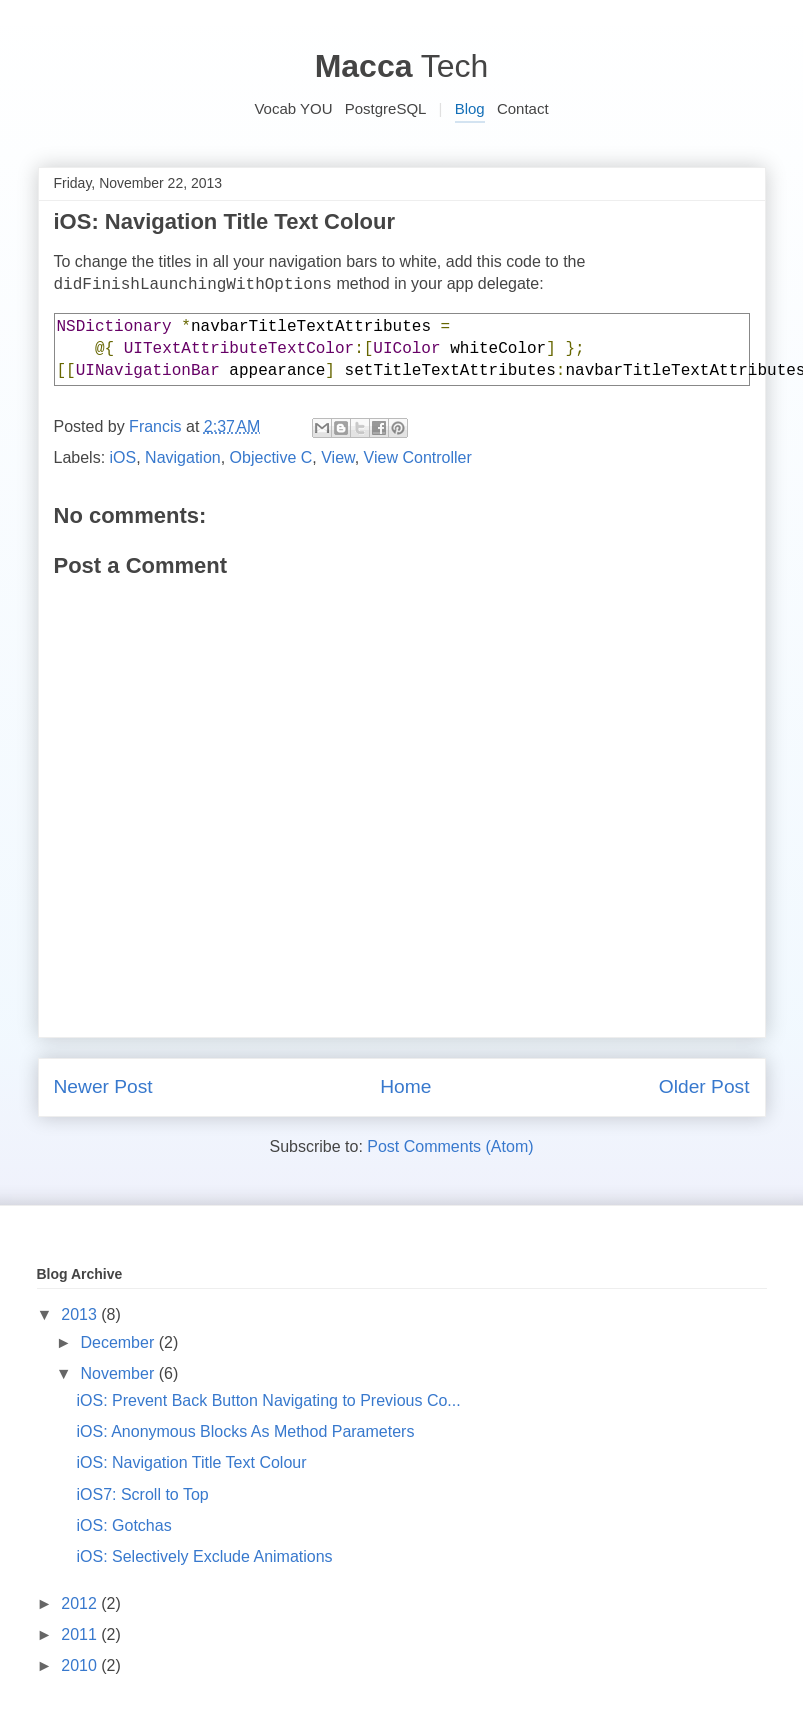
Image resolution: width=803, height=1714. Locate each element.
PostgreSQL (386, 108)
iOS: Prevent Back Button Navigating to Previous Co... (268, 1400)
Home (405, 1086)
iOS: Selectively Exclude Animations (204, 1556)
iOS (123, 457)
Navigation (183, 457)
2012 (81, 1603)
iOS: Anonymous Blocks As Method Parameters (245, 1431)
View (338, 457)
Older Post (704, 1086)
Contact (523, 108)
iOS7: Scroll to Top (142, 1494)
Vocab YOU (293, 108)
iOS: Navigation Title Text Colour (191, 1462)
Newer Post (103, 1086)
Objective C (271, 457)
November (119, 1373)
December (119, 1342)
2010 (81, 1665)
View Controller (418, 457)
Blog (470, 108)
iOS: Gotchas (123, 1525)
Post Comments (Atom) (450, 1146)
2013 (81, 1314)
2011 (81, 1634)
